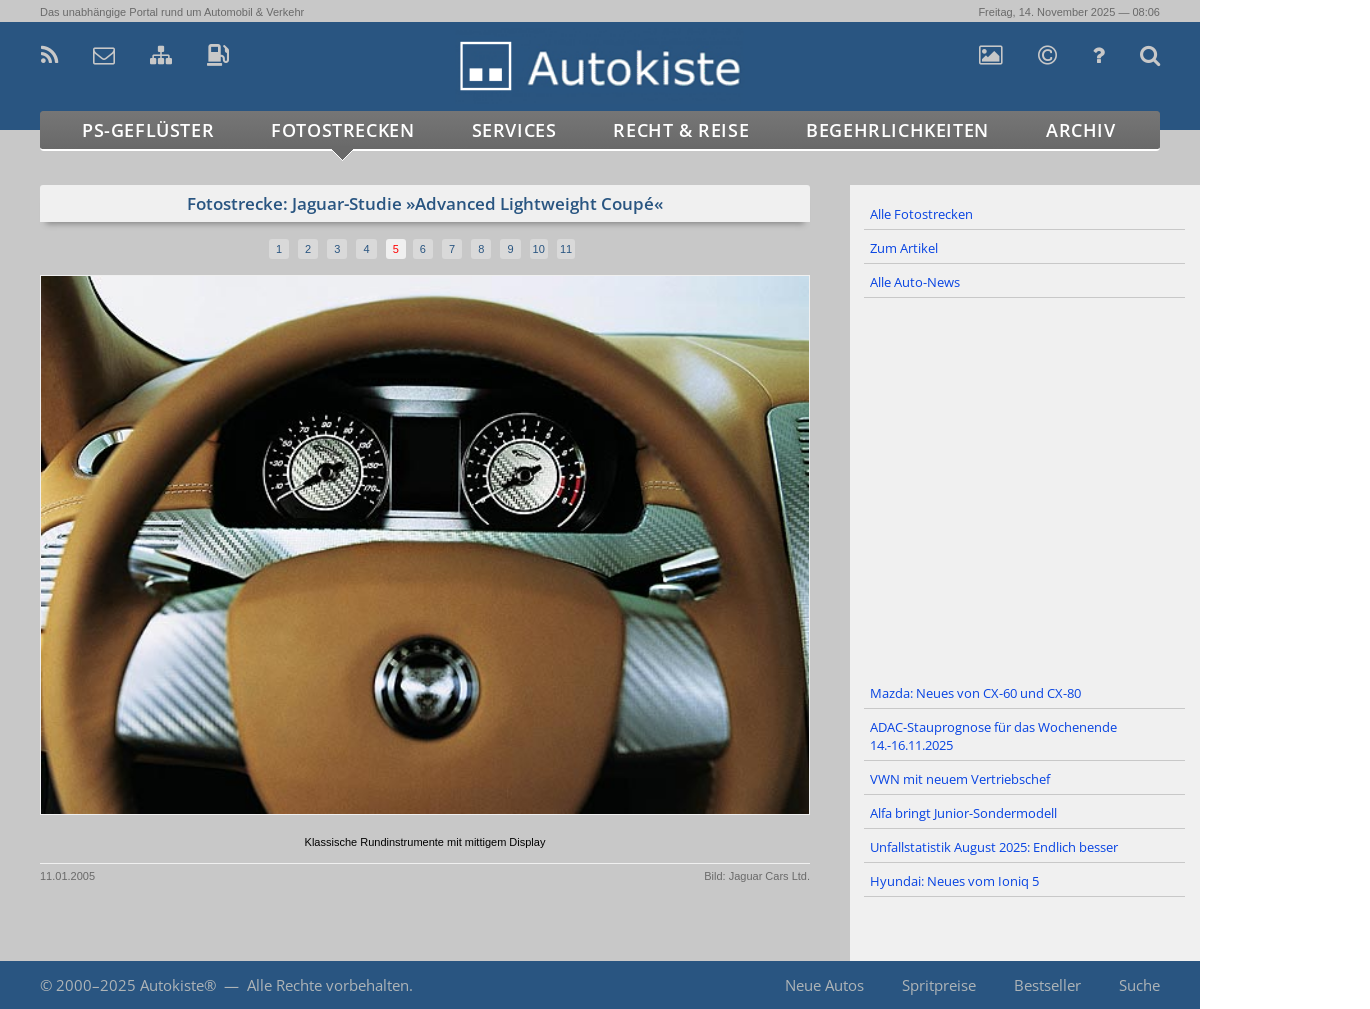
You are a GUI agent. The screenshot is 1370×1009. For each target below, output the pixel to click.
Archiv (1081, 130)
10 (539, 249)
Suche (1139, 985)
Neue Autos (824, 985)
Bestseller (1047, 985)
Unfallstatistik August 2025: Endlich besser (994, 847)
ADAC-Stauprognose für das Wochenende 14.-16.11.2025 (993, 736)
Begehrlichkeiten (897, 130)
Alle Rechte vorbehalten (328, 985)
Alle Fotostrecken (921, 214)
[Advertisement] (1025, 488)
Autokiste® (178, 985)
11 (566, 249)
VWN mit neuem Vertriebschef (960, 779)
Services (514, 130)
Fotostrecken (342, 130)
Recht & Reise (681, 130)
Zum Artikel (904, 248)
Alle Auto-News (915, 282)
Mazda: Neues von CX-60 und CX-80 (975, 693)
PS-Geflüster (148, 130)
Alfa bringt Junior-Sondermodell (963, 813)
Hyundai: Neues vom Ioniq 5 (954, 881)
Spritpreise (939, 985)
